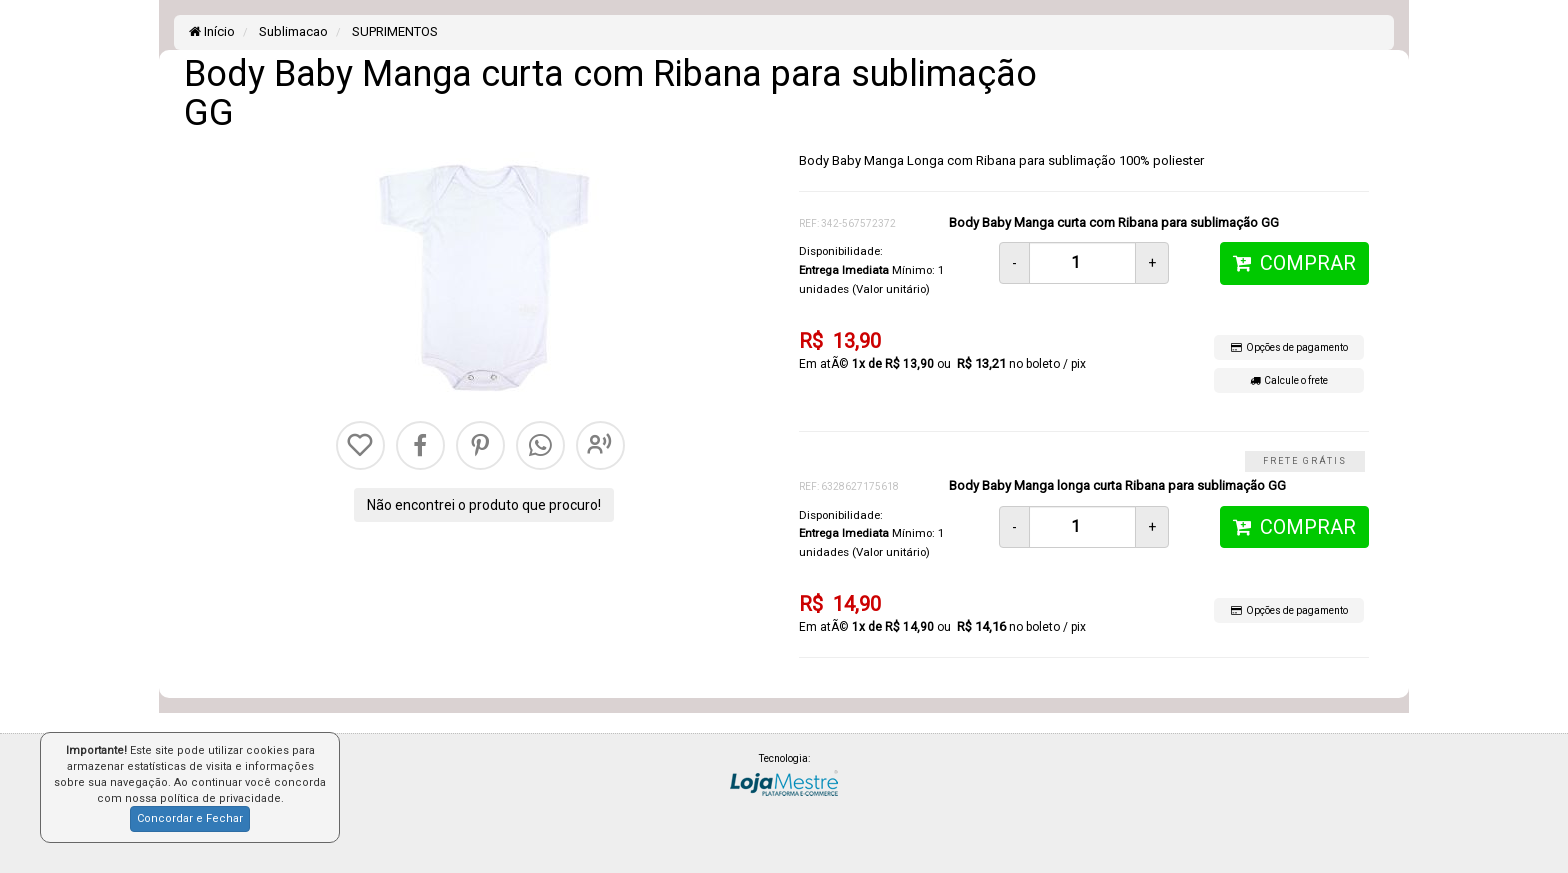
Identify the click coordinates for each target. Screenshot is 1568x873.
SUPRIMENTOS (393, 31)
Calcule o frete (1289, 380)
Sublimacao (292, 31)
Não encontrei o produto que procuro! (484, 505)
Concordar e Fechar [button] (190, 818)
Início (212, 31)
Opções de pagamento (1289, 347)
